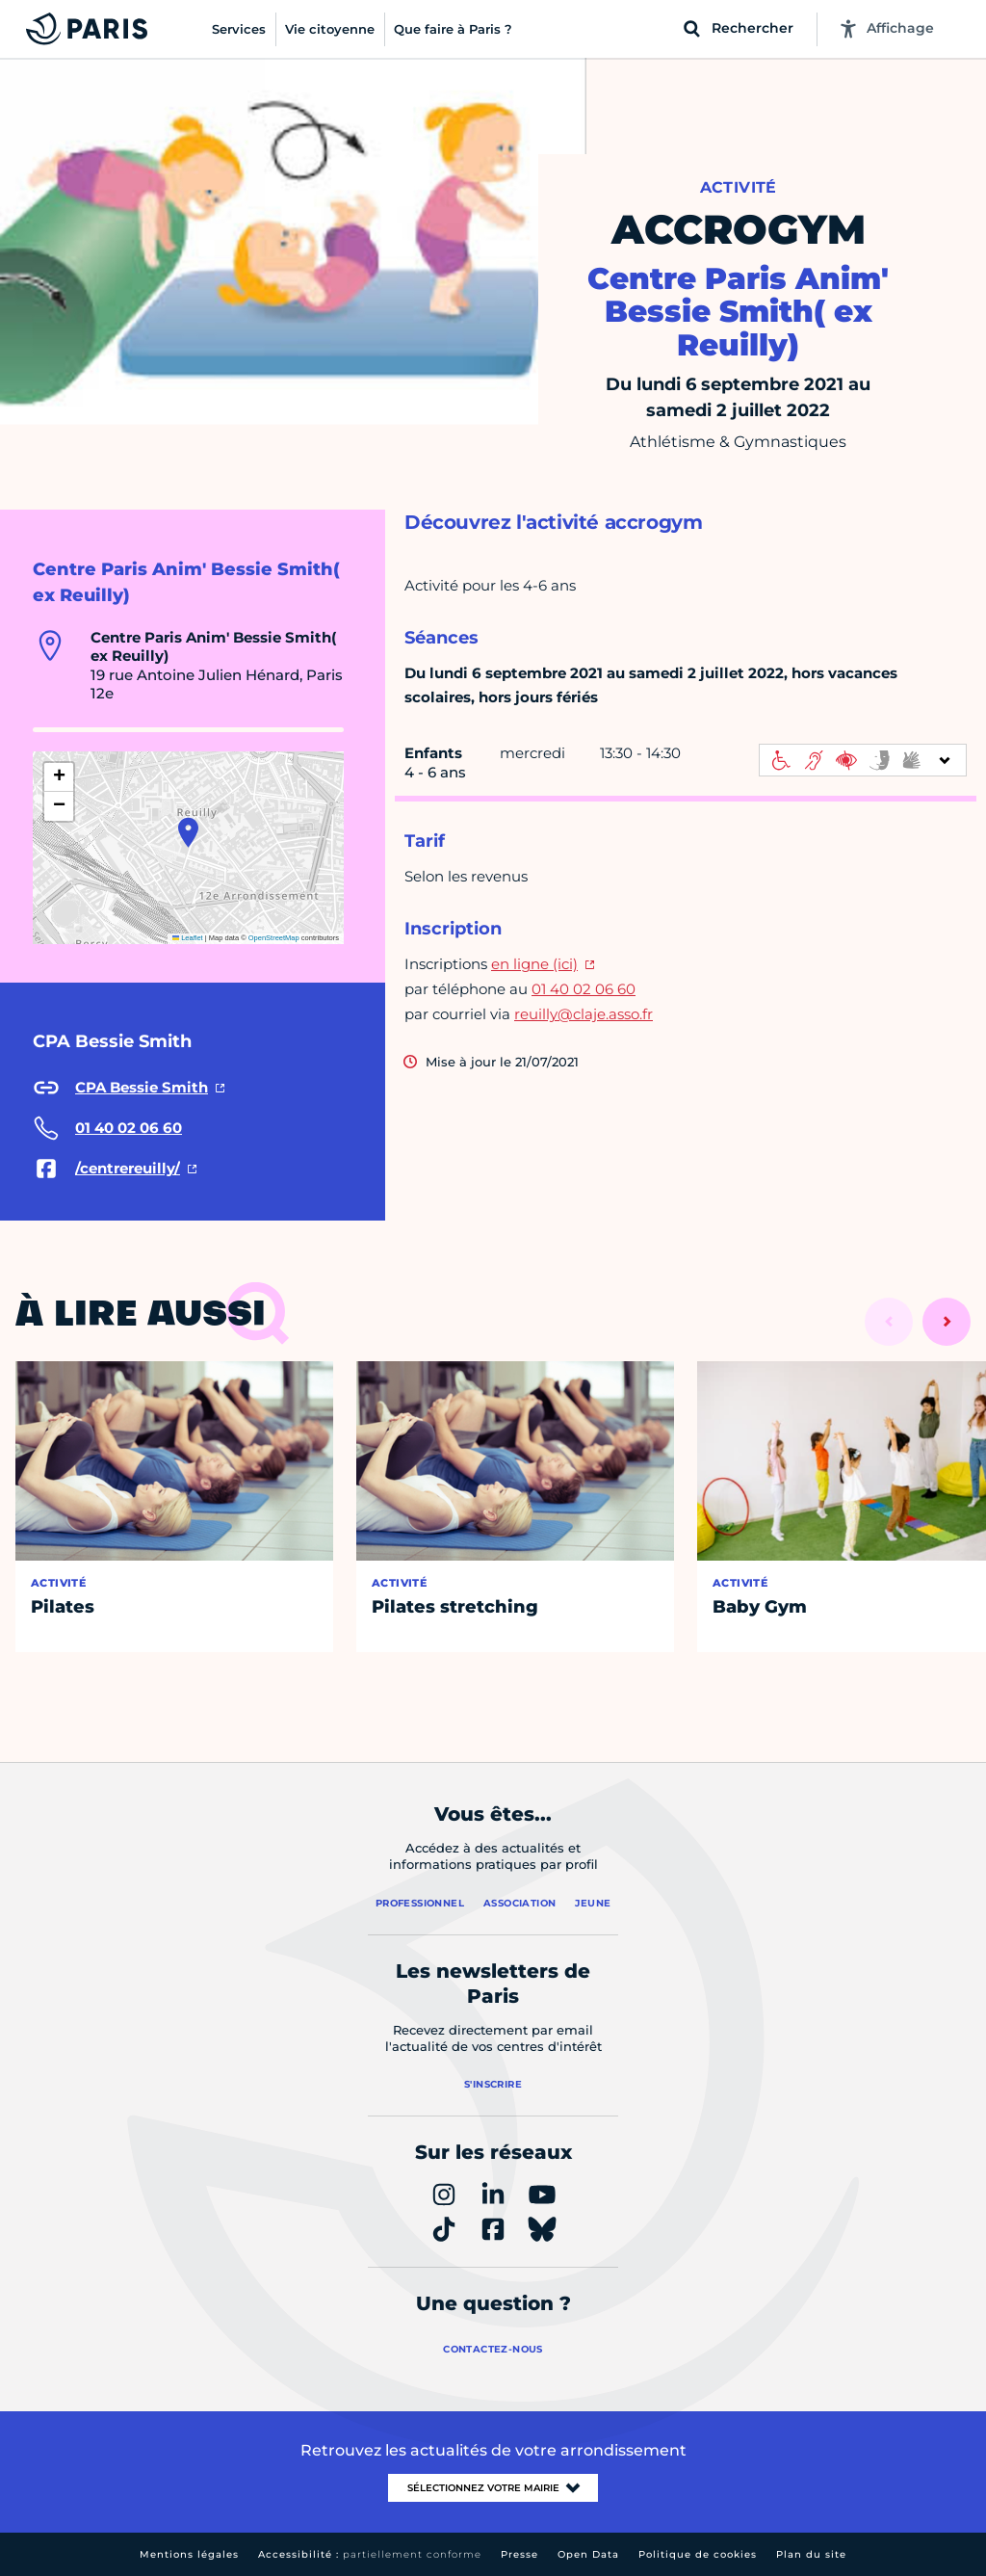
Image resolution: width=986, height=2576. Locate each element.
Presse (519, 2554)
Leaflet (187, 937)
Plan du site (811, 2554)
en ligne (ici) (534, 964)
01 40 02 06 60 (584, 989)
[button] (188, 832)
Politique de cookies (697, 2554)
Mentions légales (189, 2554)
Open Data (588, 2554)
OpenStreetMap (273, 937)
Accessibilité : (369, 2554)
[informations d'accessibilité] (863, 760)
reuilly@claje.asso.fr (583, 1014)
